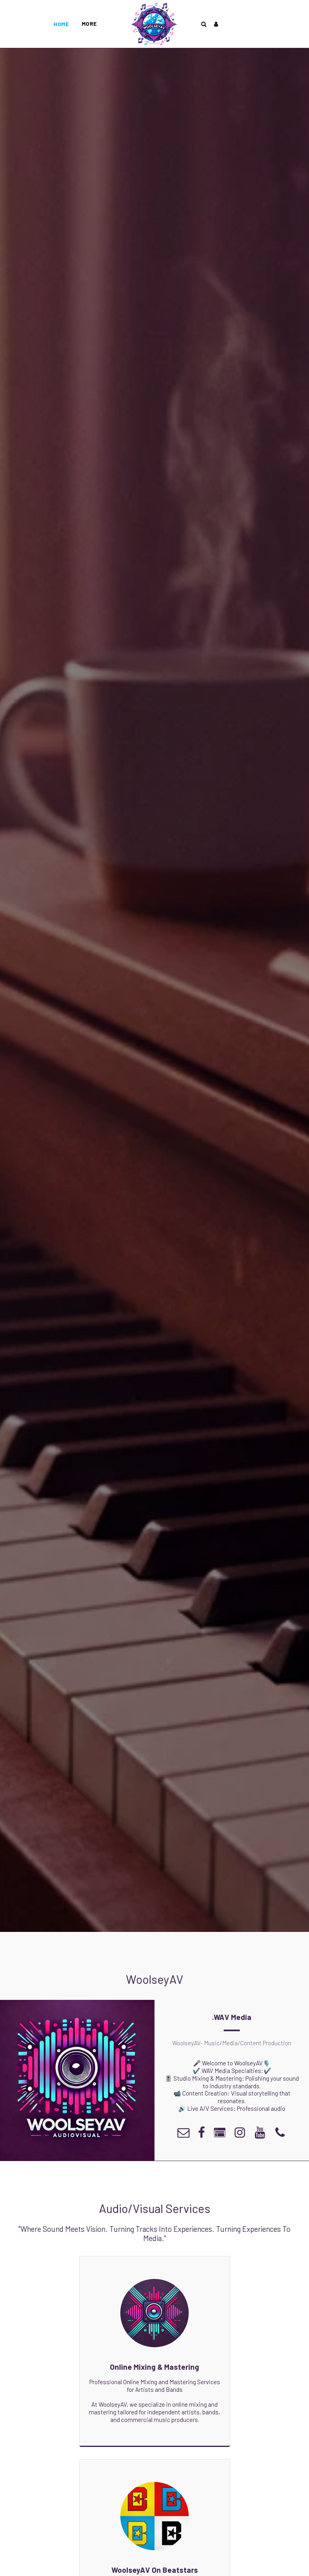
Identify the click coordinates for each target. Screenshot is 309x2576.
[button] (204, 24)
